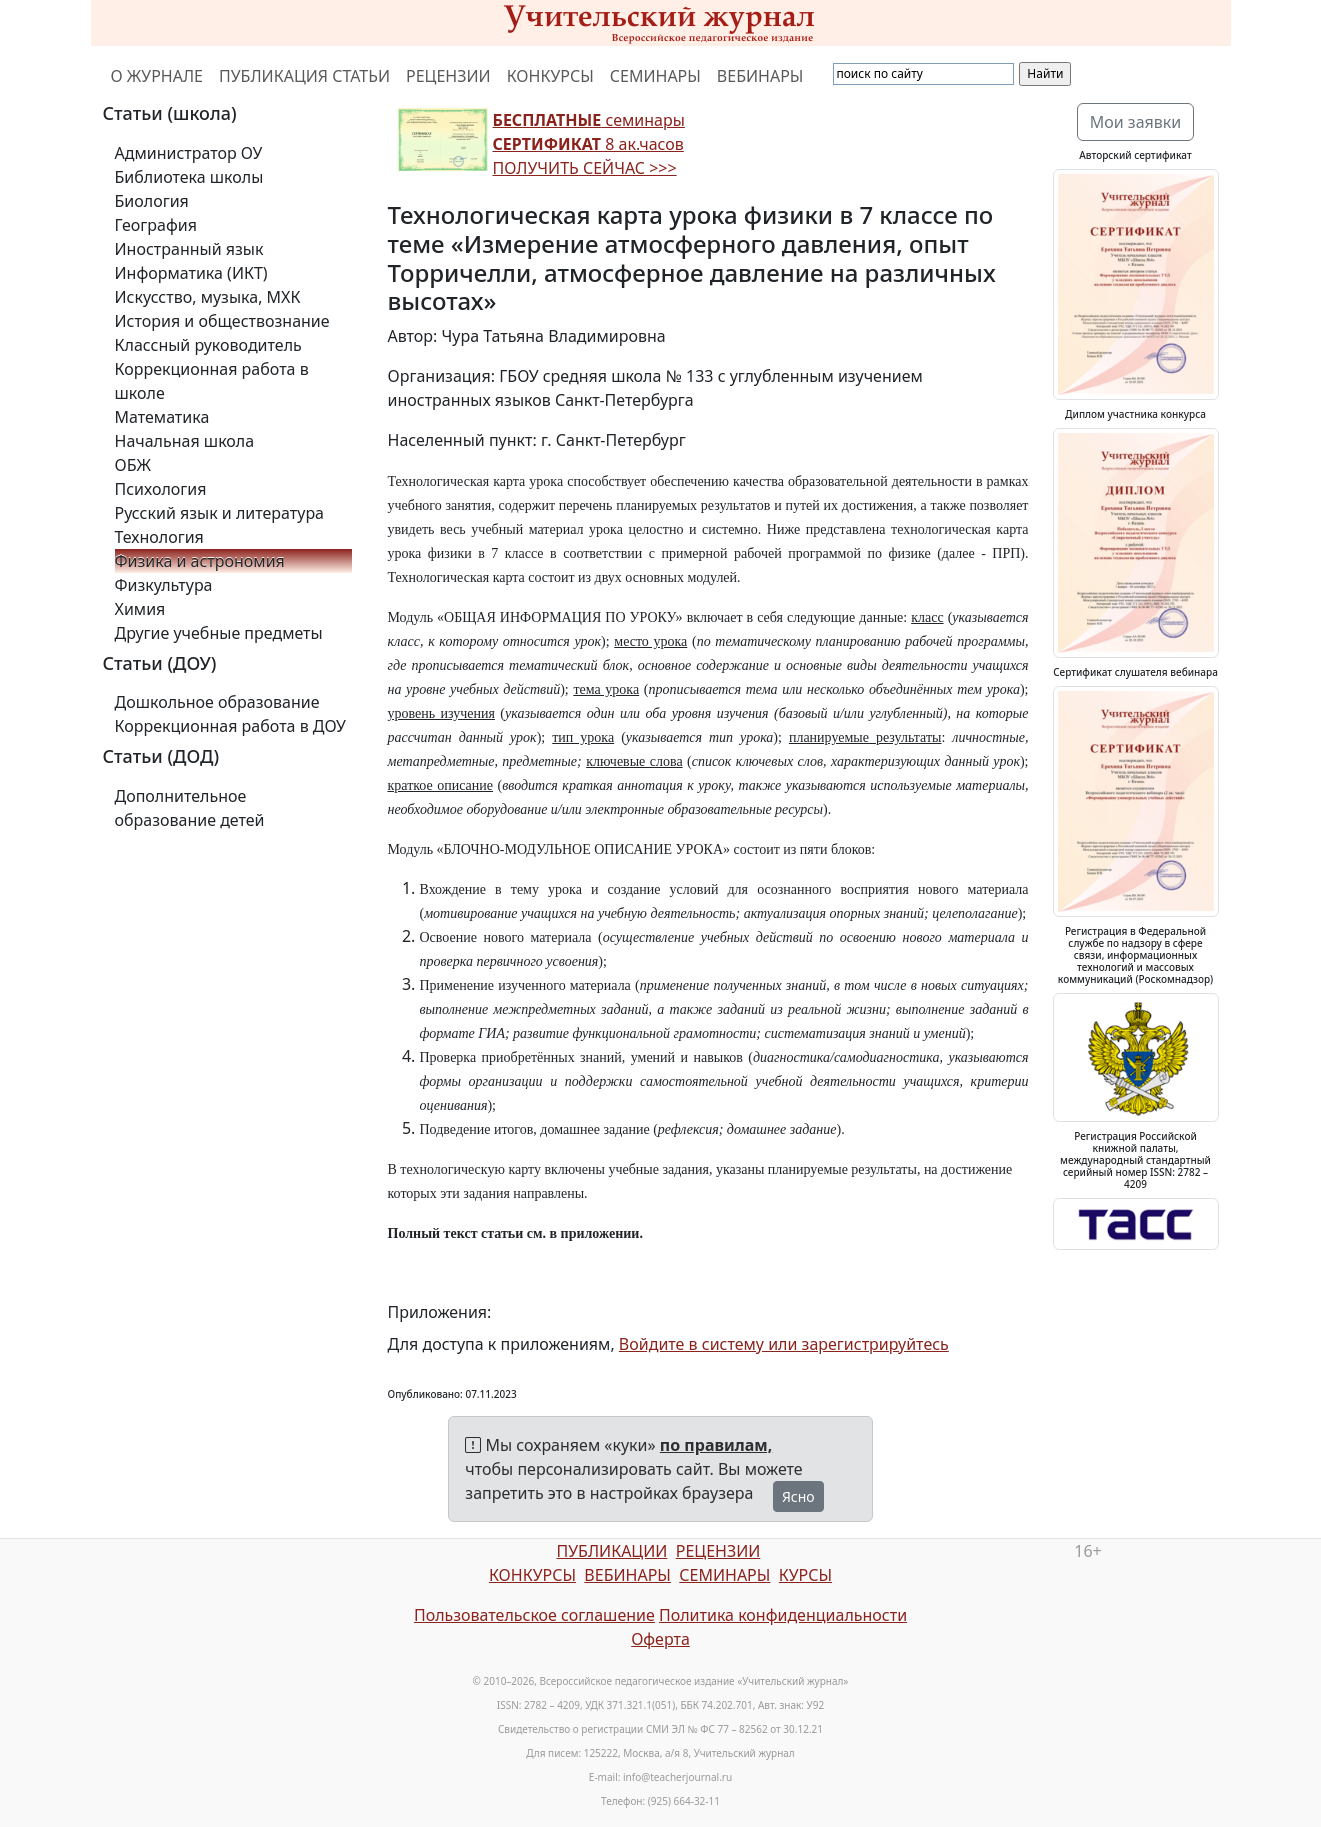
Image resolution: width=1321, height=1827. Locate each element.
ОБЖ (133, 465)
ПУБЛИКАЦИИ (611, 1551)
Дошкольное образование (217, 702)
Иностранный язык (189, 249)
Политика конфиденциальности (783, 1615)
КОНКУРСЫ (550, 76)
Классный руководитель (208, 345)
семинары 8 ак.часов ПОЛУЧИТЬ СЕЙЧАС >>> (589, 144)
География (156, 225)
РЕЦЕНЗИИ (448, 76)
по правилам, (716, 1445)
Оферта (660, 1639)
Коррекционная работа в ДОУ (230, 726)
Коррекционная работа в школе (212, 381)
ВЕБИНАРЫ (760, 76)
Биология (152, 201)
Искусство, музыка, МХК (208, 297)
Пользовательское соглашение (534, 1615)
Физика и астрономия (200, 561)
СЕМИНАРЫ (655, 76)
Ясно (798, 1496)
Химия (140, 609)
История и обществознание (222, 321)
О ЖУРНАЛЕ (157, 76)
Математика (162, 417)
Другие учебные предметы (219, 633)
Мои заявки (1136, 122)
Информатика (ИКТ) (191, 273)
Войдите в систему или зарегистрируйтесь (784, 1344)
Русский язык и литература (220, 513)
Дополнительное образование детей (190, 808)
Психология (161, 489)
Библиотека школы (189, 177)
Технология (159, 537)
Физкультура (164, 585)
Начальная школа (185, 441)
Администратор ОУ (189, 153)
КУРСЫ (805, 1575)
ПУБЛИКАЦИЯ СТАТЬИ (304, 76)
